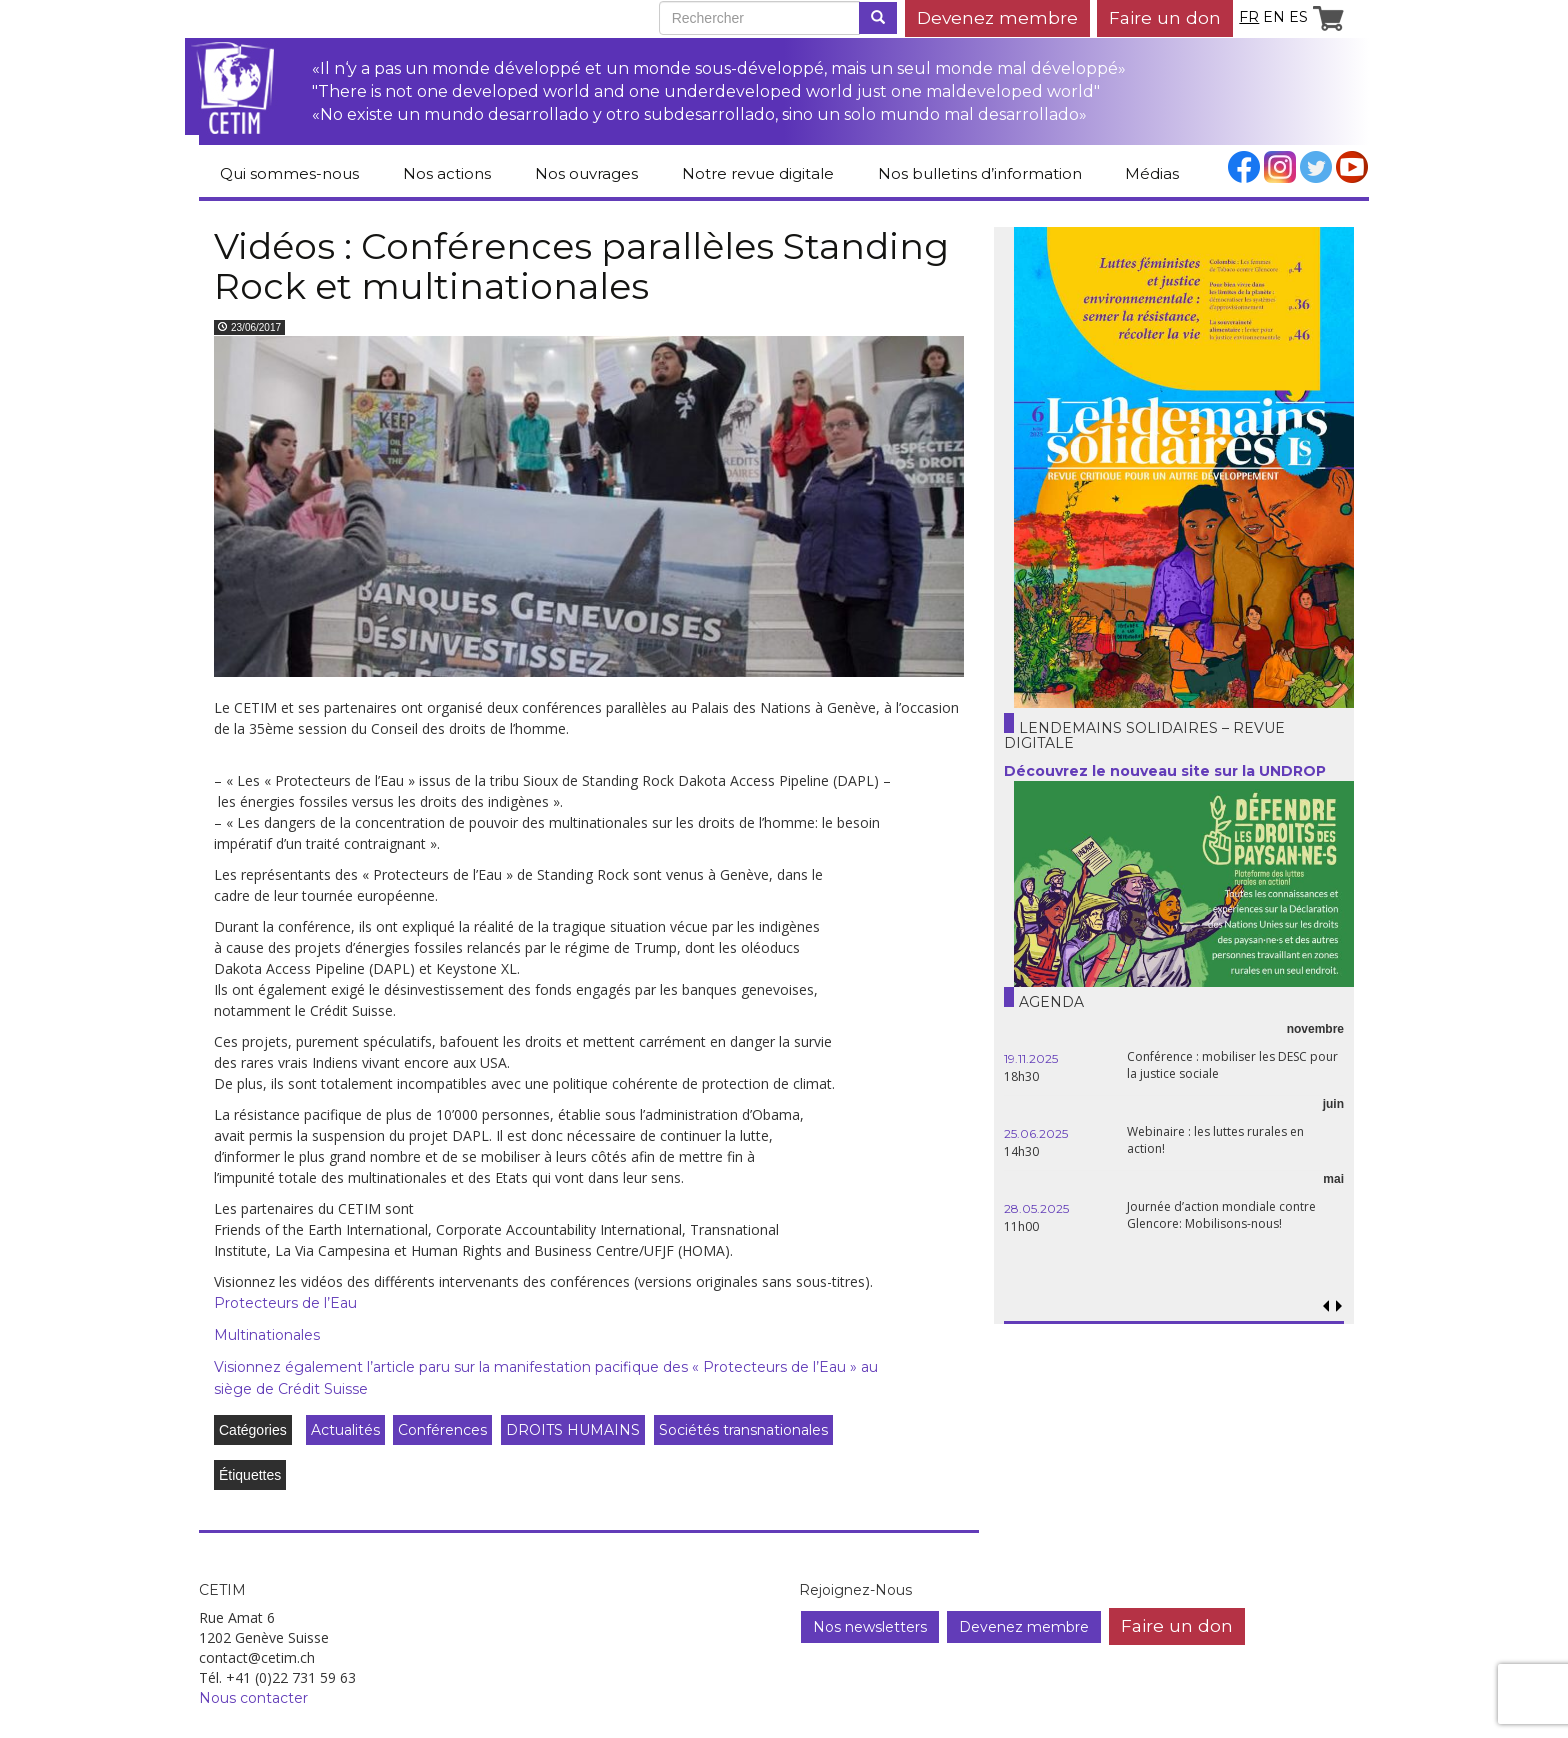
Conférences (442, 1430)
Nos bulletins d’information (980, 173)
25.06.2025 (1036, 1133)
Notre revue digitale (758, 173)
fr (1249, 17)
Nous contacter (253, 1698)
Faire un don (1165, 17)
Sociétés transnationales (743, 1430)
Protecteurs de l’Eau (285, 1303)
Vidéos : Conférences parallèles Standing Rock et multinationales (581, 266)
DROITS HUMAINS (573, 1430)
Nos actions (447, 173)
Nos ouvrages (586, 173)
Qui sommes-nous (289, 173)
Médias (1152, 173)
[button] (1338, 1306)
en (1274, 17)
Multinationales (267, 1335)
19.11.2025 (1031, 1058)
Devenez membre (997, 17)
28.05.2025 (1036, 1208)
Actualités (345, 1430)
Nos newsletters (870, 1627)
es (1298, 17)
